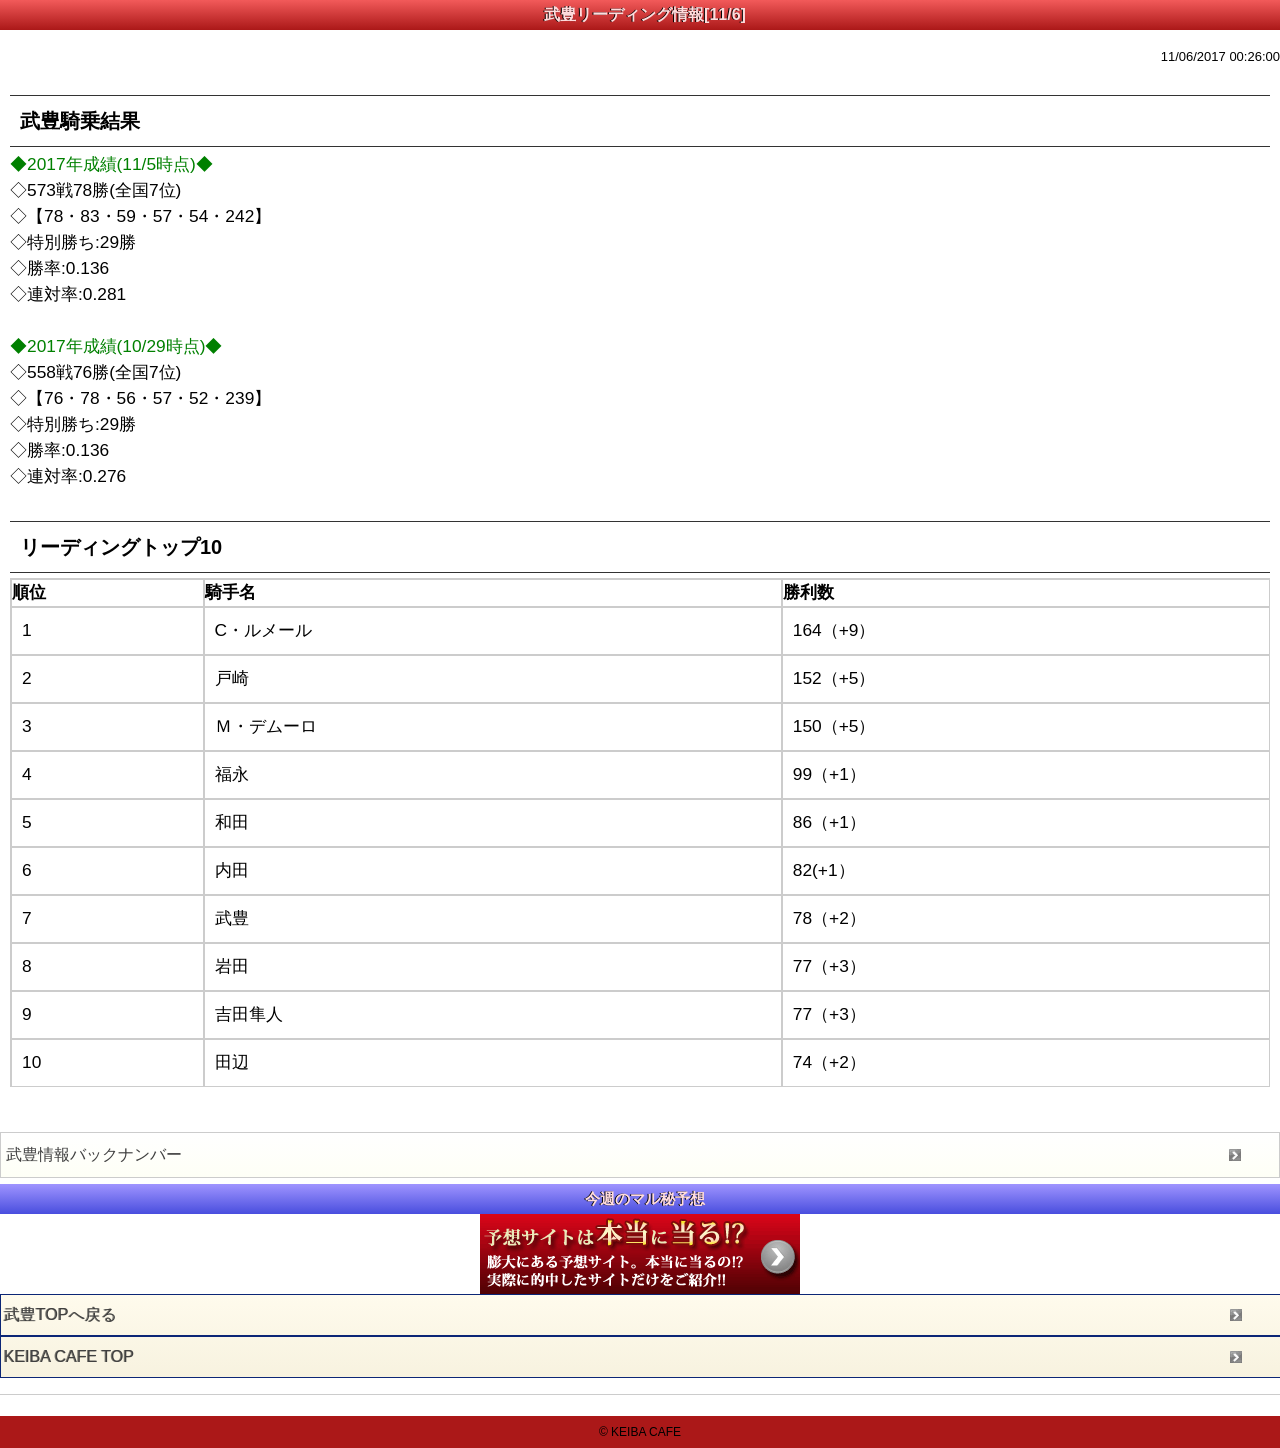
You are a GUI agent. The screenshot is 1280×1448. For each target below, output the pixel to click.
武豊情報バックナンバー (94, 1154)
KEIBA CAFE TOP (69, 1356)
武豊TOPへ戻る (60, 1314)
